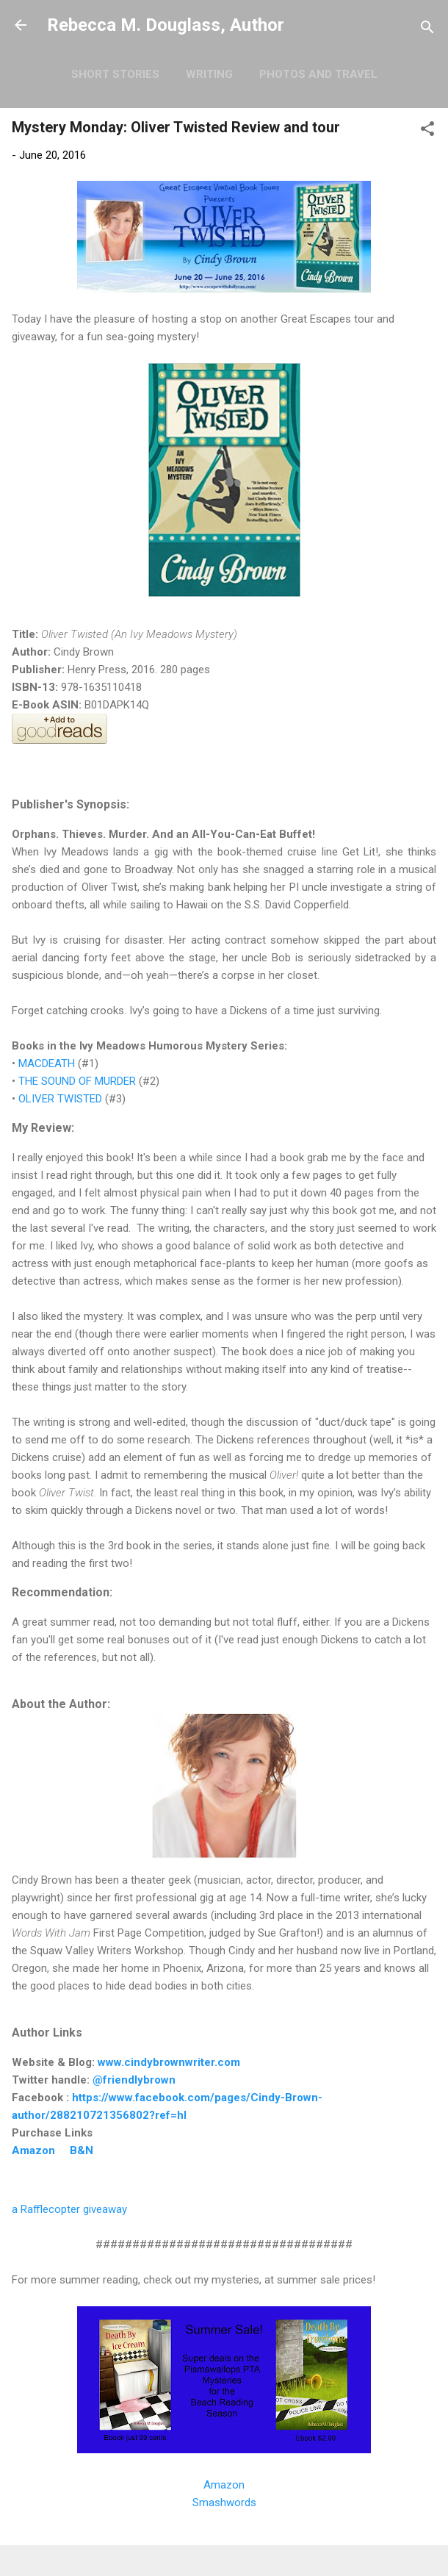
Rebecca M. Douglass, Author (165, 25)
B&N (81, 2150)
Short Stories (115, 74)
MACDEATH (46, 1063)
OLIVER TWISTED (61, 1098)
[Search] (427, 29)
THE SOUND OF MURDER (77, 1081)
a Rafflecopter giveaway (69, 2209)
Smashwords (224, 2502)
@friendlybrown (134, 2080)
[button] (427, 131)
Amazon (33, 2150)
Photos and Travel (318, 74)
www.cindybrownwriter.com (169, 2062)
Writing (209, 74)
